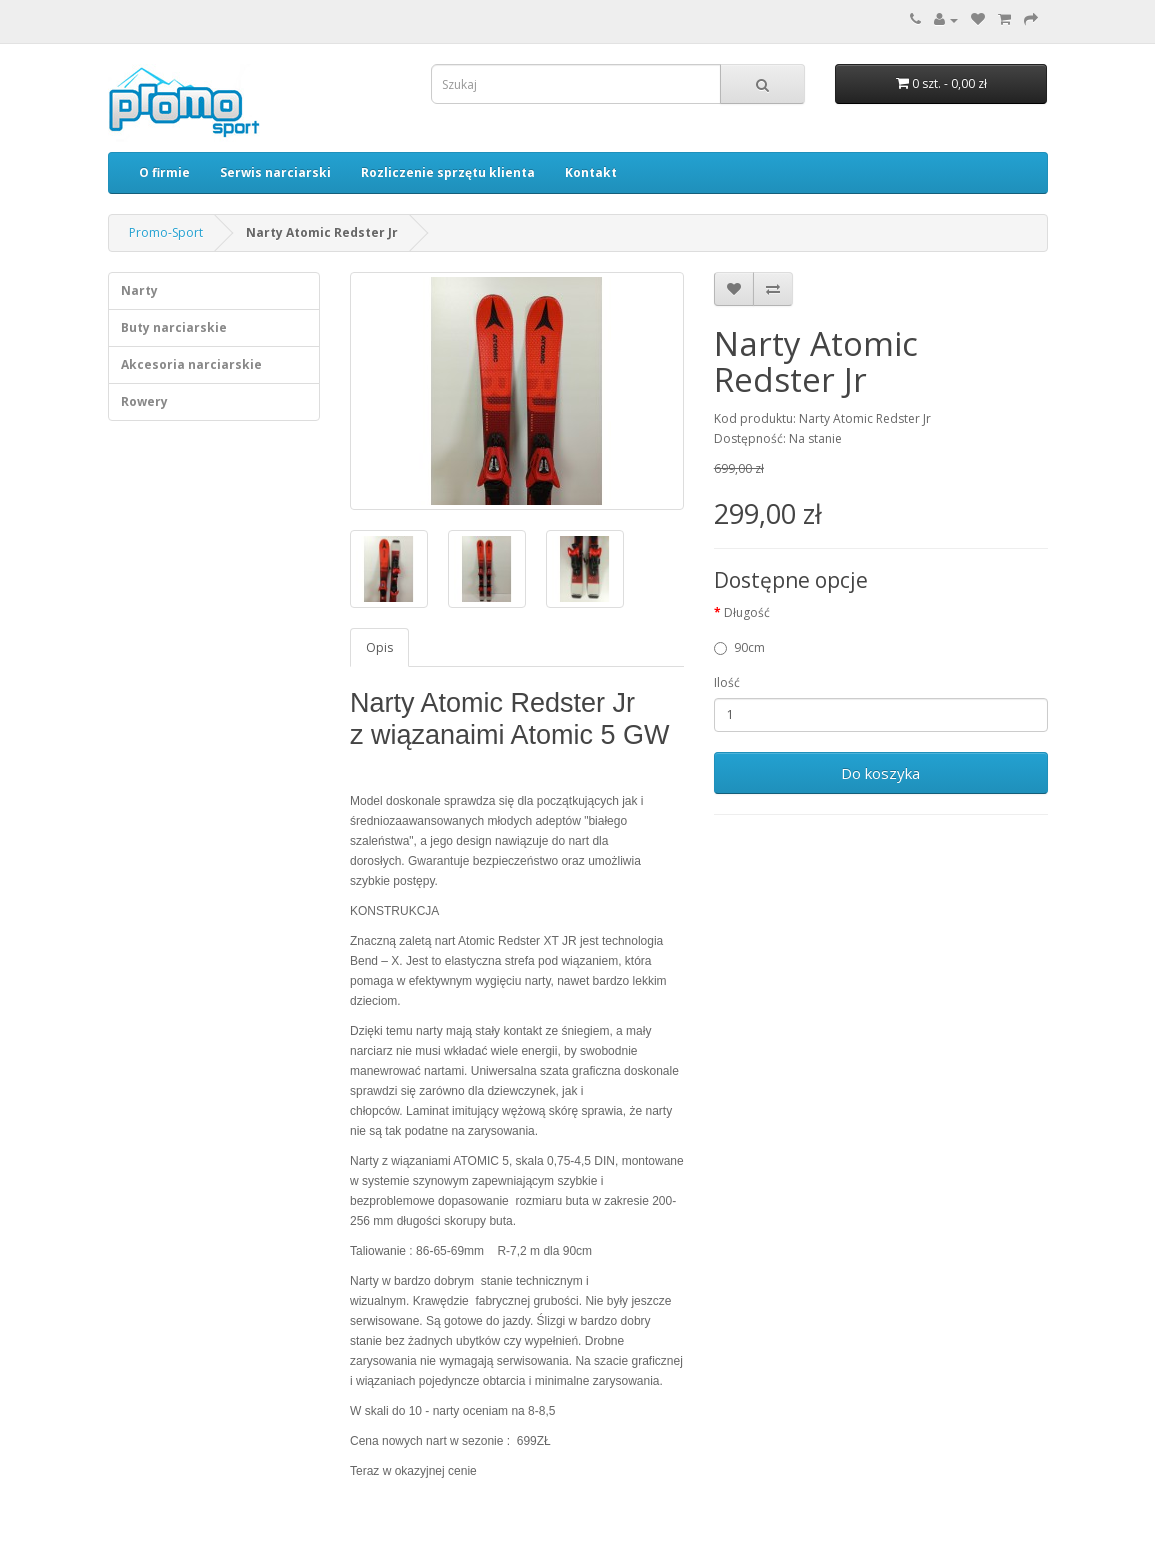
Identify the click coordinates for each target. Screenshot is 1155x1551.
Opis (379, 647)
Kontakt (591, 172)
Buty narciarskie (174, 327)
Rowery (144, 401)
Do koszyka (880, 773)
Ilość (727, 682)
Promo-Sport (166, 232)
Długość (747, 612)
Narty (139, 290)
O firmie (164, 172)
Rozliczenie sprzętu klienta (448, 172)
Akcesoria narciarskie (191, 364)
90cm (739, 647)
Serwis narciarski (275, 172)
